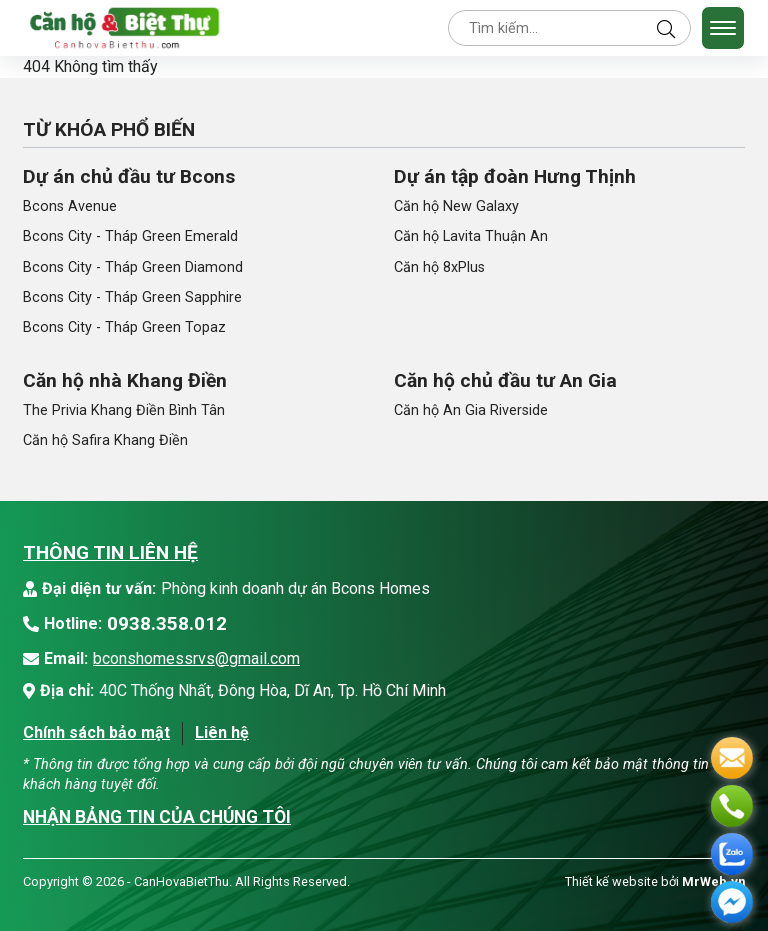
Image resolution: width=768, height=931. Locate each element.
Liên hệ (222, 732)
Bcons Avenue (70, 206)
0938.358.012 (167, 623)
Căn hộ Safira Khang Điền (105, 440)
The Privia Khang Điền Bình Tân (124, 410)
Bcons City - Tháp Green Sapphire (132, 297)
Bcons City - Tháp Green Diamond (133, 267)
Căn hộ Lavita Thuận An (471, 236)
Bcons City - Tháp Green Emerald (130, 236)
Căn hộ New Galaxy (456, 206)
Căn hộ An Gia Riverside (471, 410)
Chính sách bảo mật (96, 732)
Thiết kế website (611, 881)
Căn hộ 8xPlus (439, 267)
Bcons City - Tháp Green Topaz (124, 327)
